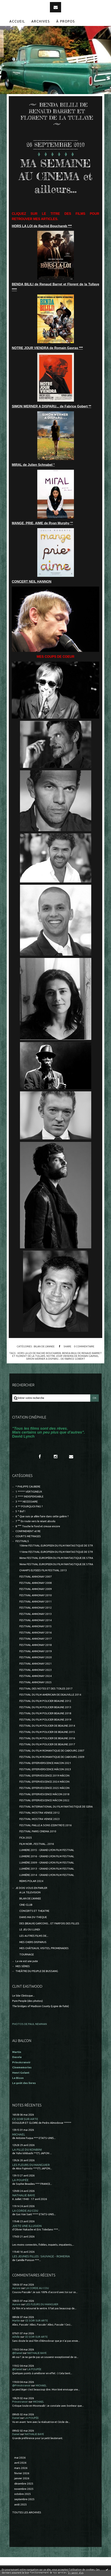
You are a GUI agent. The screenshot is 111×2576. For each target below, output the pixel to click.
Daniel (16, 2417)
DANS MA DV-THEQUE (33, 1916)
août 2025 (20, 2504)
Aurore (16, 2287)
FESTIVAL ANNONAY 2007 (35, 1576)
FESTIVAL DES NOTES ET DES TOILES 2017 (46, 1688)
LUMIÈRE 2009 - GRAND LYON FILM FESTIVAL (46, 1862)
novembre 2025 (24, 2488)
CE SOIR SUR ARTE (25, 2119)
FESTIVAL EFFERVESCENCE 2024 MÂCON (44, 1781)
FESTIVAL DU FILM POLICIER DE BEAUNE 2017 (47, 1744)
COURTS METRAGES (28, 1536)
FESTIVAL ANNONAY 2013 (35, 1613)
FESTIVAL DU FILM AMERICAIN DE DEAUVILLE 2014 (50, 1694)
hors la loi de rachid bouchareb (39, 1352)
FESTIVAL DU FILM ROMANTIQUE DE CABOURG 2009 (51, 1756)
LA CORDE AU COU (25, 2210)
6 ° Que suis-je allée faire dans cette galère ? (42, 1516)
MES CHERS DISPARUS (32, 1941)
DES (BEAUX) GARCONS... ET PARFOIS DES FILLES (49, 1923)
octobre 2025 (22, 2493)
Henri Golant (20, 2072)
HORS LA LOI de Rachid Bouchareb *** (42, 226)
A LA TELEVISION (30, 1892)
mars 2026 (20, 2467)
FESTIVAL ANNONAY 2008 (35, 1582)
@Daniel (17, 2352)
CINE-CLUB (25, 1904)
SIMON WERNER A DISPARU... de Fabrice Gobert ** (51, 406)
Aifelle (16, 2336)
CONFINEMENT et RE (28, 1530)
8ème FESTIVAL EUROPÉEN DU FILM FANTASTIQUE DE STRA (56, 1557)
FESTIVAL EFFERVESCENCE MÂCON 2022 (44, 1800)
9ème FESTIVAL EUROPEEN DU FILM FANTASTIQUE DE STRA (56, 1564)
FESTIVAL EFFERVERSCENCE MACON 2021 (45, 1762)
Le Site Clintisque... (23, 1995)
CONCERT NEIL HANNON (31, 581)
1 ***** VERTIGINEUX (28, 1491)
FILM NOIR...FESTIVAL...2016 (36, 1843)
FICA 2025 (25, 1837)
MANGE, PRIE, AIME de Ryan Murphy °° (42, 523)
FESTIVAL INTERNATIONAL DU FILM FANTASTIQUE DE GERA (56, 1806)
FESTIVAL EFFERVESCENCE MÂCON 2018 (44, 1794)
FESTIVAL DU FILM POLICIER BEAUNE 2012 (45, 1700)
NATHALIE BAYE (23, 2195)
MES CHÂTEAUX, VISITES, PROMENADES (44, 1947)
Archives (40, 21)
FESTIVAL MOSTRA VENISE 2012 (39, 1812)
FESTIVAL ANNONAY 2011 (35, 1601)
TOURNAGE (26, 1954)
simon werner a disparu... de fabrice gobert (55, 1358)
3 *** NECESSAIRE (26, 1501)
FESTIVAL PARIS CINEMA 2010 (37, 1831)
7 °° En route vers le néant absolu (35, 1521)
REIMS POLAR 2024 (31, 1881)
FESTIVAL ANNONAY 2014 (35, 1620)
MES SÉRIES (22, 1966)
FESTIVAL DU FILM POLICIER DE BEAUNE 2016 (47, 1738)
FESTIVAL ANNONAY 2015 (35, 1626)
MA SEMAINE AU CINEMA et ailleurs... (55, 176)
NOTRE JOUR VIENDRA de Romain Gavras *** (47, 347)
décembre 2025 (23, 2483)
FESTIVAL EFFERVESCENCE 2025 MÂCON (44, 1787)
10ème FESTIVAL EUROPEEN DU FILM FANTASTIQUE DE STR (56, 1545)
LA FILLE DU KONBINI (27, 2149)
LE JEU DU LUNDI (29, 1929)
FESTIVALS (22, 1540)
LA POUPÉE (20, 2180)
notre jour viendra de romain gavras (72, 1355)
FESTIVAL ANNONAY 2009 (35, 1588)
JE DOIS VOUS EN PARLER (31, 1887)
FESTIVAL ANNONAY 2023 (35, 1669)
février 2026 (21, 2473)
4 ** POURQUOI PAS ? (29, 1506)
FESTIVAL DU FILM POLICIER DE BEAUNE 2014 (47, 1725)
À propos (65, 21)
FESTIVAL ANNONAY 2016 (35, 1632)
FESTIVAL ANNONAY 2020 (35, 1657)
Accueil (17, 21)
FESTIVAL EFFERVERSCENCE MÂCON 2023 (45, 1769)
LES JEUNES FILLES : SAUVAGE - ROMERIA (41, 2256)
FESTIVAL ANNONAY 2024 (35, 1675)
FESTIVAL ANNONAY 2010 (35, 1595)
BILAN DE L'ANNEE (44, 1346)
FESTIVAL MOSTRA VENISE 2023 (39, 1818)
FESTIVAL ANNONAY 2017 (35, 1638)
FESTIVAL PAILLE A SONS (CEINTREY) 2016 (45, 1825)
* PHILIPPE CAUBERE (27, 1486)
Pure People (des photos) (27, 2000)
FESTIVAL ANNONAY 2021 (35, 1663)
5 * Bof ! (20, 1511)
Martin (16, 2320)
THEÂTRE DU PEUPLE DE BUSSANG (36, 1970)
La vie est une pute (26, 1960)
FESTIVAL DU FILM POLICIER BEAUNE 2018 (45, 1713)
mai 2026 (20, 2457)
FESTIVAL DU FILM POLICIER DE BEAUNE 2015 (47, 1731)
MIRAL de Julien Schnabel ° (33, 464)
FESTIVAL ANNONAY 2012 (35, 1607)
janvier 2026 (21, 2478)
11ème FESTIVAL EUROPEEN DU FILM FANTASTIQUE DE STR (56, 1551)
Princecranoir (20, 2401)
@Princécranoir (21, 2385)
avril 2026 (20, 2462)
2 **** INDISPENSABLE (29, 1496)
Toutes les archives (26, 2512)
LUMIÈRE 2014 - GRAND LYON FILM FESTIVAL (46, 1874)
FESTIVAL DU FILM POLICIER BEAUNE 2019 (45, 1719)
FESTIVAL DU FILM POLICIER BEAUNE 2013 (45, 1707)
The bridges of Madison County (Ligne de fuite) (40, 2005)
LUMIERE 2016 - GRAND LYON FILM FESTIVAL (46, 1856)
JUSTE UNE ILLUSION (27, 2225)
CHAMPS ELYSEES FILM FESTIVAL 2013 (43, 1570)
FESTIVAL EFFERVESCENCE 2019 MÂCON (44, 1775)
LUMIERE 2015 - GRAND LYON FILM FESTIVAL (46, 1849)
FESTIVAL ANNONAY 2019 (35, 1651)
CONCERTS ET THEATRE (34, 1910)
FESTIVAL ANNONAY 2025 (35, 1682)
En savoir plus (75, 2572)
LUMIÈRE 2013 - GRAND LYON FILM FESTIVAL (46, 1868)
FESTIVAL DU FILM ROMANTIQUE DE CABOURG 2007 (51, 1750)
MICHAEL (18, 2134)
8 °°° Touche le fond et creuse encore (37, 1526)
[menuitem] (17, 21)
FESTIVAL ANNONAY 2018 (35, 1644)
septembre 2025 (24, 2499)
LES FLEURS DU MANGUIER (31, 2164)
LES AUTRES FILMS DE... (33, 1935)
